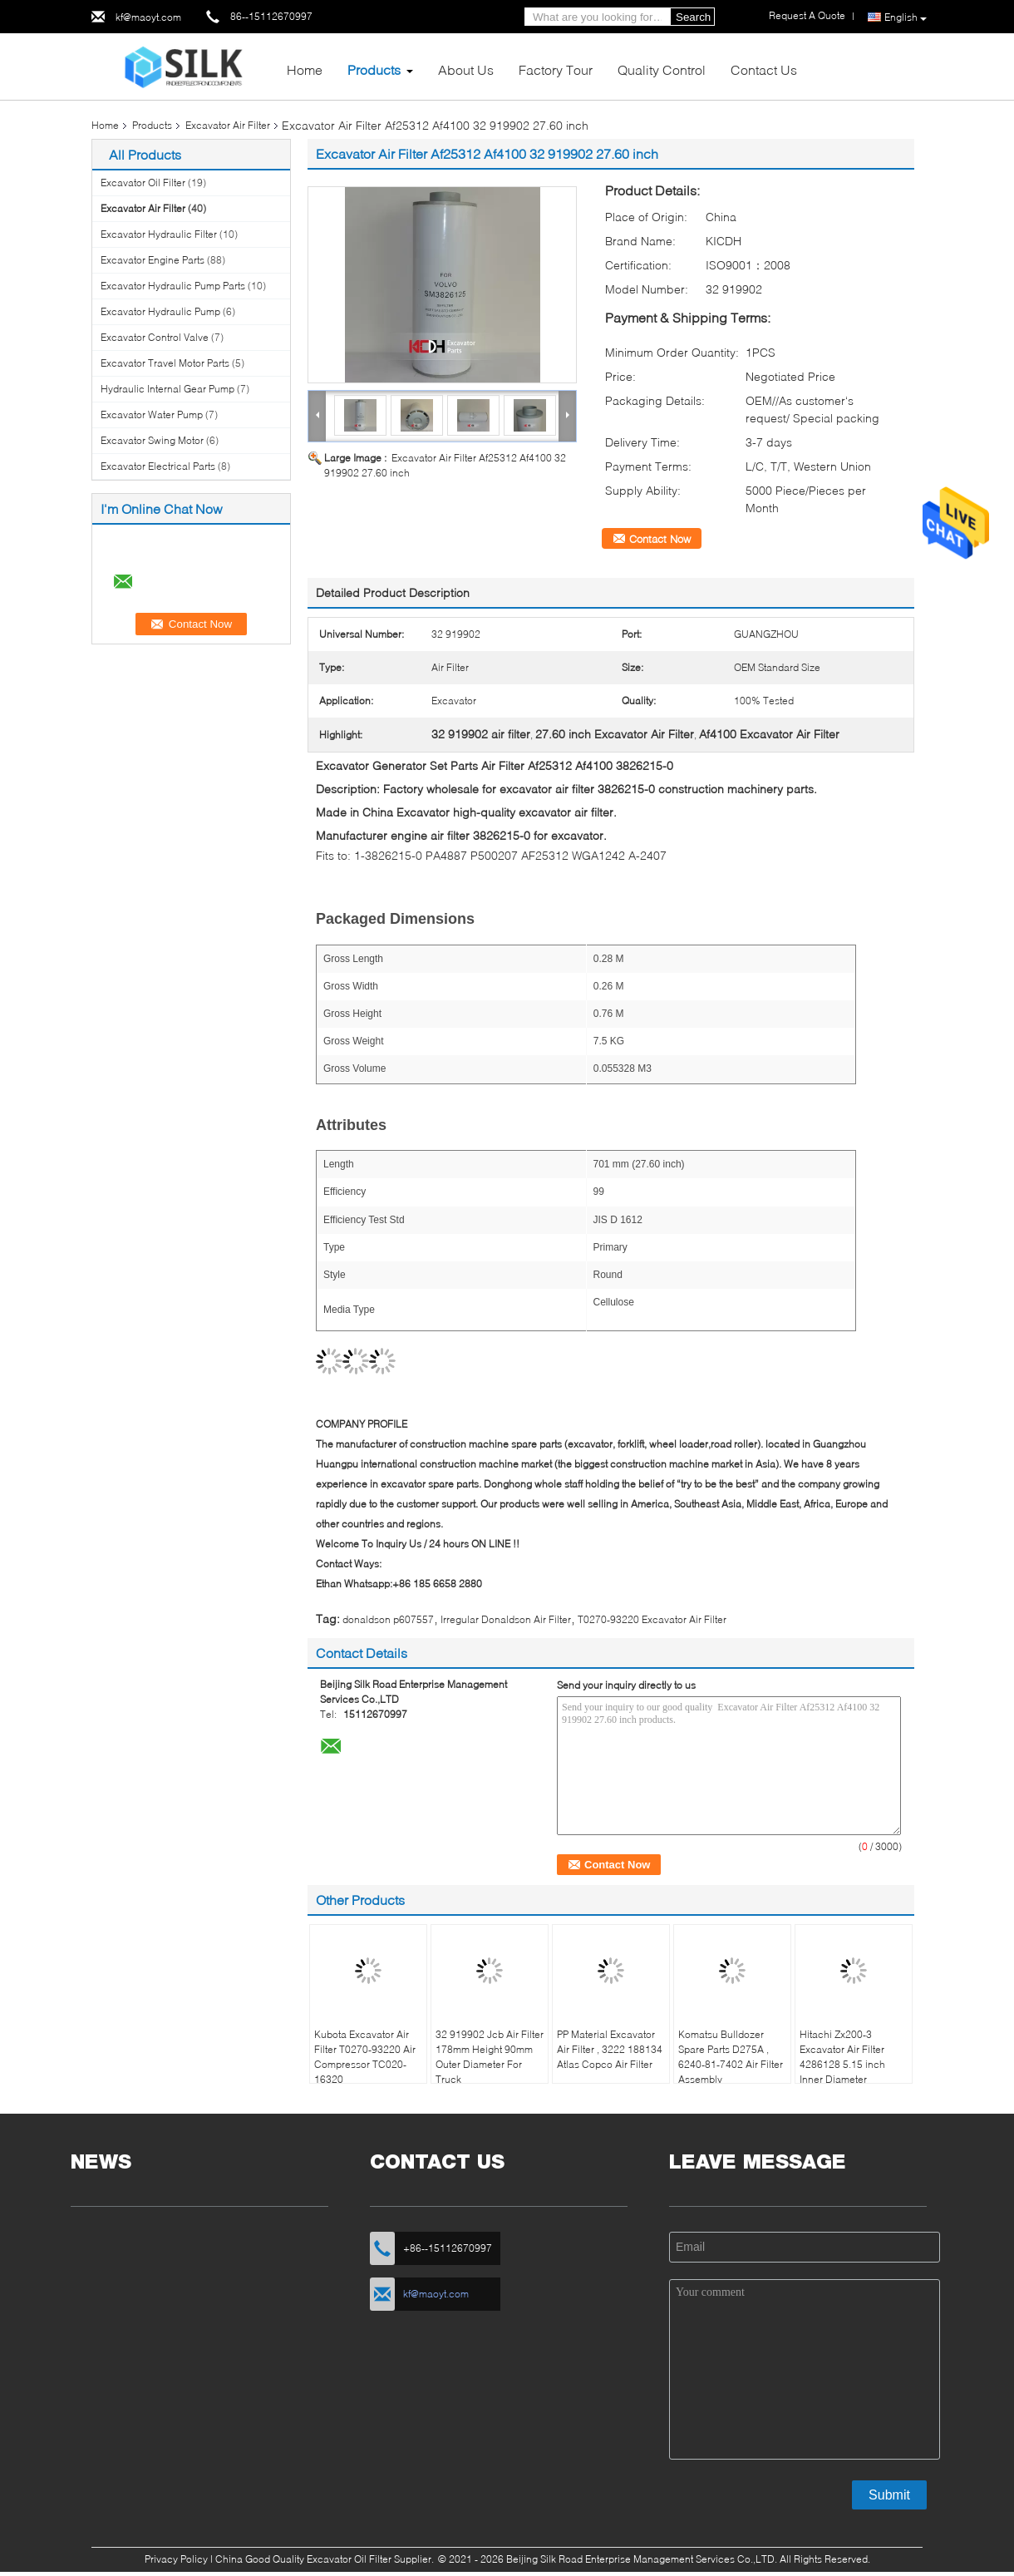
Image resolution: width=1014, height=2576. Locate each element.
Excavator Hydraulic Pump (160, 311)
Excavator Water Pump (152, 414)
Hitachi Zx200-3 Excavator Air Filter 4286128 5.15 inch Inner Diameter (842, 2056)
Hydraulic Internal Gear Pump (167, 388)
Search (693, 17)
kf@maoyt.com (148, 17)
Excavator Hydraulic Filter (159, 234)
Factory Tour (556, 69)
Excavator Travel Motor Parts (165, 363)
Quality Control (662, 69)
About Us (466, 69)
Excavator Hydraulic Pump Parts (173, 285)
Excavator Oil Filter (143, 182)
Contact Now (660, 538)
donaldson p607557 (388, 1619)
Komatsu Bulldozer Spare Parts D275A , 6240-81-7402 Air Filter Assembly (730, 2056)
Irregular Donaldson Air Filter (506, 1619)
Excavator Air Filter (227, 125)
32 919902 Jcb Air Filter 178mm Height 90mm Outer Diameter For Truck (490, 2056)
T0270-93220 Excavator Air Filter (652, 1619)
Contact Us (764, 69)
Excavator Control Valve (155, 337)
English (905, 17)
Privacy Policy (176, 2559)
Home (304, 69)
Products (374, 69)
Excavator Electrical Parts (158, 466)
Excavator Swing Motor (152, 440)
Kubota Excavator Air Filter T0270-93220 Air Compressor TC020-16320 (365, 2056)
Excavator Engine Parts (152, 260)
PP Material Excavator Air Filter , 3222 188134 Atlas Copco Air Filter (609, 2049)
